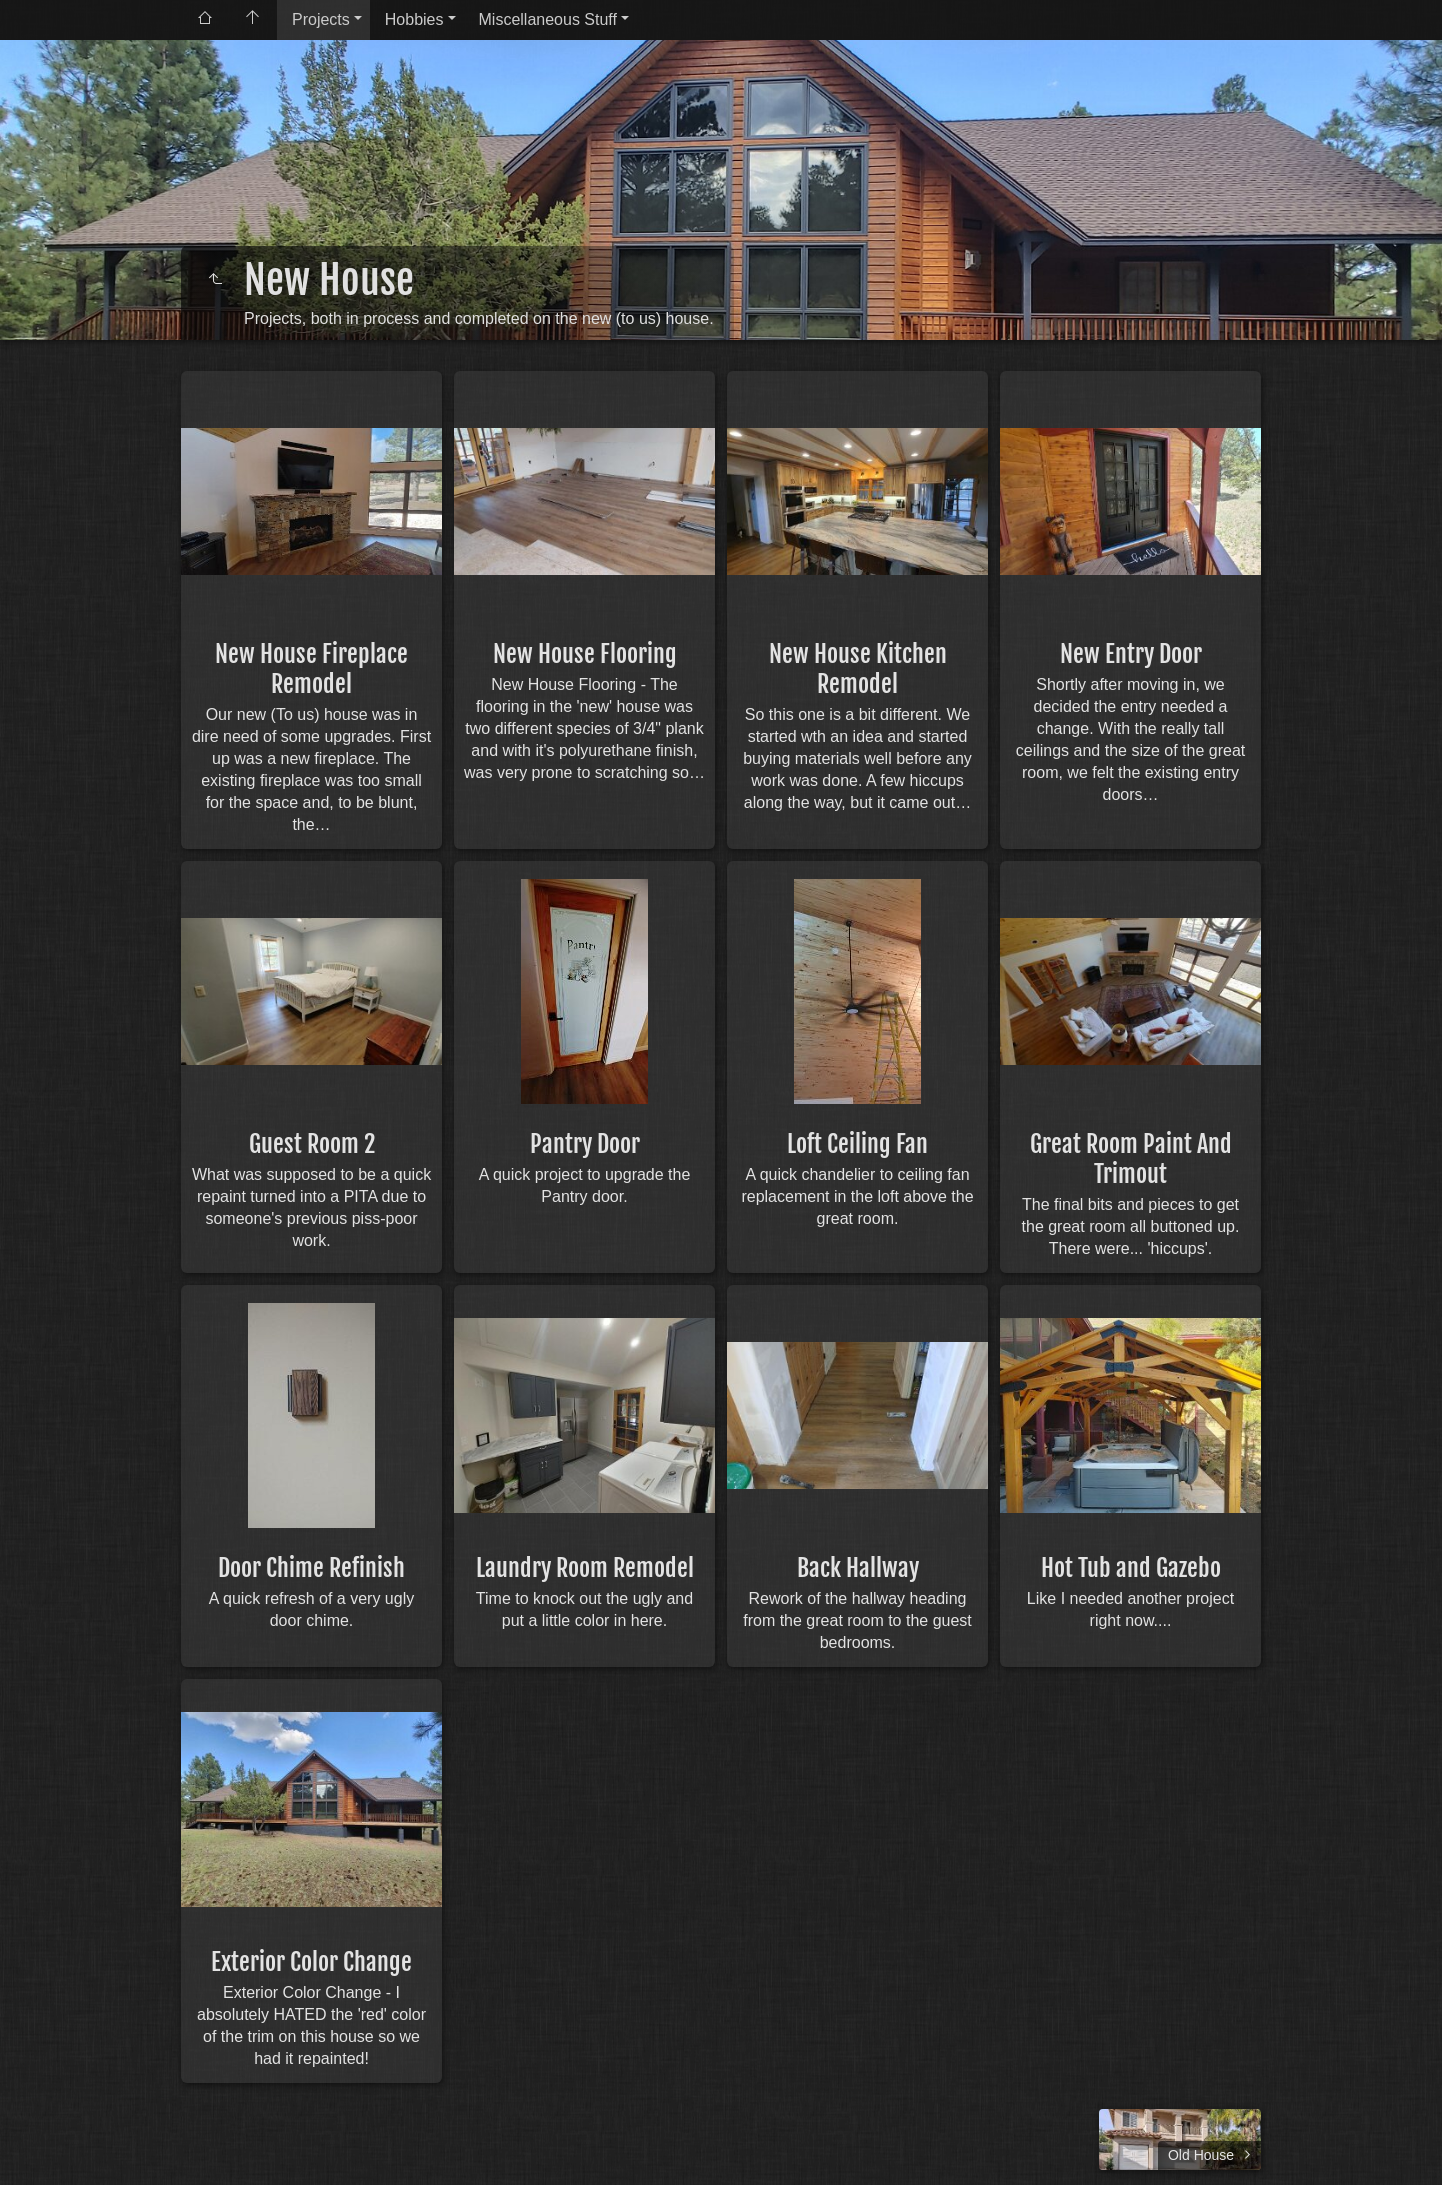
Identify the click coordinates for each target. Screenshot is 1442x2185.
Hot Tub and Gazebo (1131, 1568)
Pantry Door (585, 1144)
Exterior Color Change (311, 1962)
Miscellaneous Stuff (548, 19)
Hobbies (414, 19)
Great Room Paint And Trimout (1131, 1159)
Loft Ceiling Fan (857, 1144)
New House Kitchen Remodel (858, 669)
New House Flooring (585, 654)
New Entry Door (1131, 654)
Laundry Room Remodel (585, 1568)
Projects (321, 19)
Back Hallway (858, 1568)
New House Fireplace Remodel (311, 669)
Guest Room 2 (312, 1144)
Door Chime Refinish (311, 1568)
